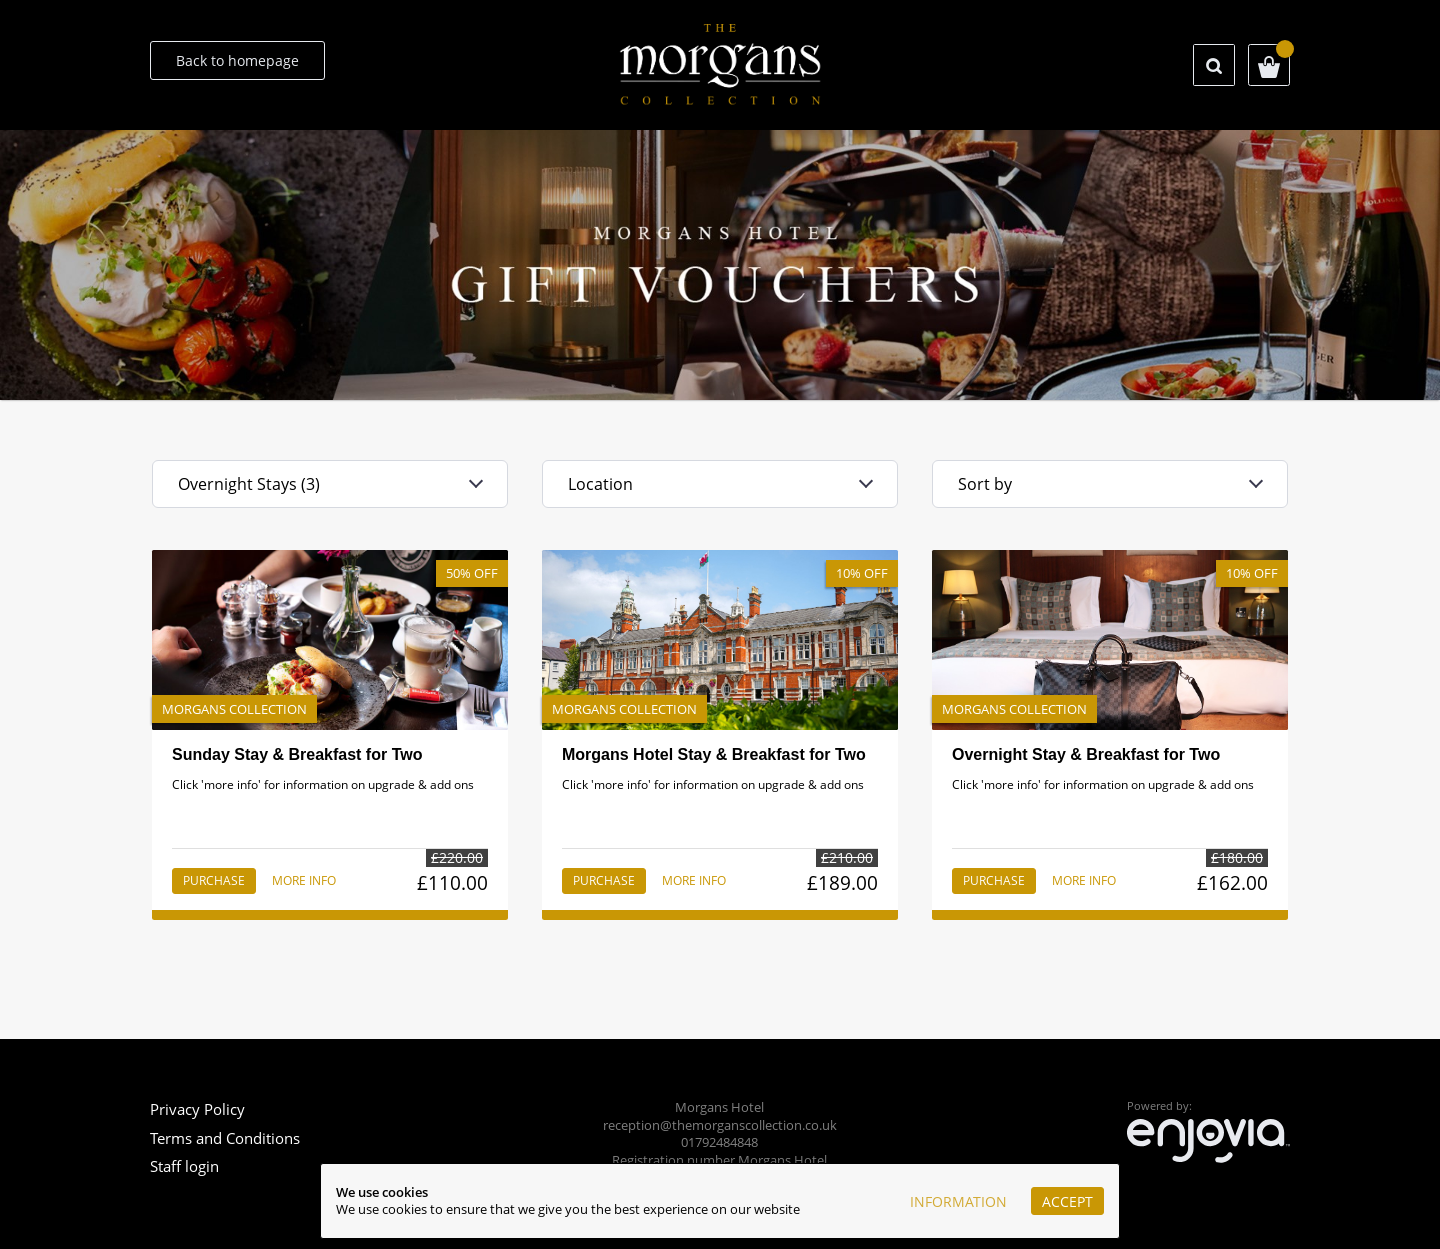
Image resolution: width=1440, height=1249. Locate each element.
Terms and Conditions (225, 1138)
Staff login (184, 1166)
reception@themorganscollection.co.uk (720, 1125)
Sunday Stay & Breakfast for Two (297, 754)
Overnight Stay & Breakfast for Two (1086, 754)
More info (304, 880)
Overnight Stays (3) (249, 484)
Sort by (985, 484)
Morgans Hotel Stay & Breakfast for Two (714, 754)
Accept (1067, 1201)
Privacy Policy (197, 1109)
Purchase (214, 880)
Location (600, 484)
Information (958, 1201)
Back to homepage (237, 60)
